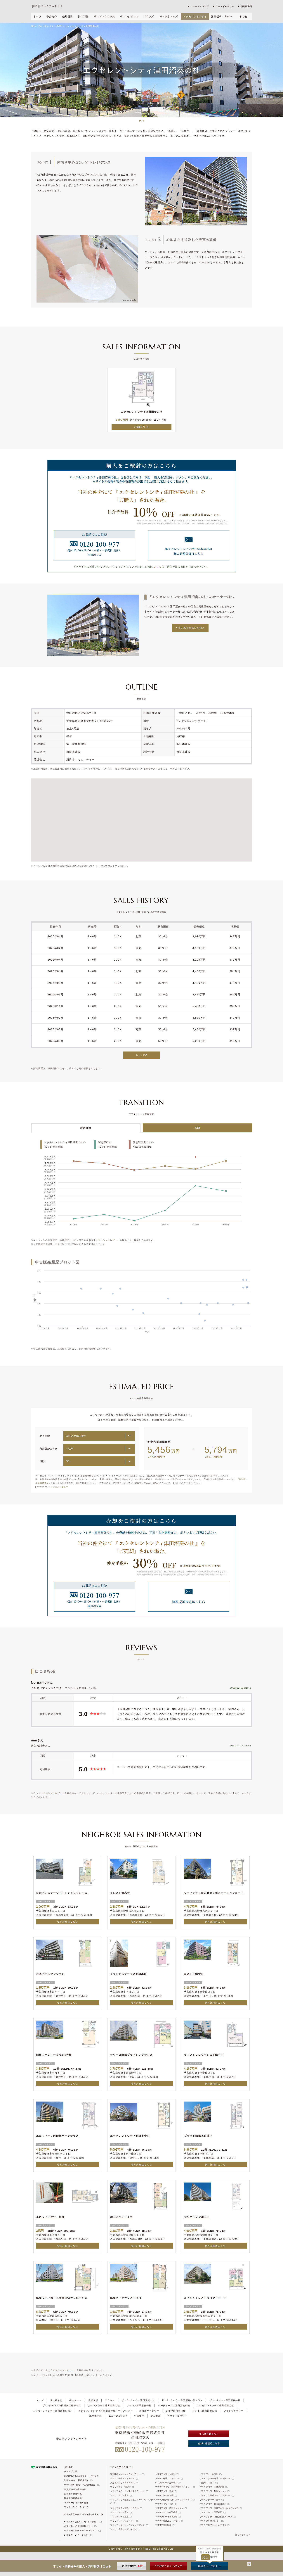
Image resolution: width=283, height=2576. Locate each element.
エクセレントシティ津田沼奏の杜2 (52, 2410)
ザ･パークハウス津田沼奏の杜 (138, 2400)
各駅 (197, 1127)
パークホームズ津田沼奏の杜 (174, 2405)
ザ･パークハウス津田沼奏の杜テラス (182, 2400)
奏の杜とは (56, 2400)
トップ (37, 16)
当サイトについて (177, 2416)
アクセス (110, 2400)
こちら (157, 566)
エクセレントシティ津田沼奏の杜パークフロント (105, 2410)
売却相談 (67, 16)
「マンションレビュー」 (63, 2370)
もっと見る (141, 1055)
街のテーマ (75, 2400)
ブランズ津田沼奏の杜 (139, 2405)
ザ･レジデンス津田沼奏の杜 (224, 2400)
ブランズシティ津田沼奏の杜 (104, 2405)
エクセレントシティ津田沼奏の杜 (215, 2405)
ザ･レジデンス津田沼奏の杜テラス (62, 2405)
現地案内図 (246, 6)
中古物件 (51, 16)
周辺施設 (93, 2400)
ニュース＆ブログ (200, 6)
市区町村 (85, 1128)
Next (278, 70)
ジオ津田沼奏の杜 (176, 2410)
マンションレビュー (109, 1240)
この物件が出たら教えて (168, 2566)
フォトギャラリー (225, 6)
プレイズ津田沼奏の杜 (204, 2410)
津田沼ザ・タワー (221, 16)
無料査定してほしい (209, 2566)
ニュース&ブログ (118, 2416)
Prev (5, 70)
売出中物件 (132, 2566)
